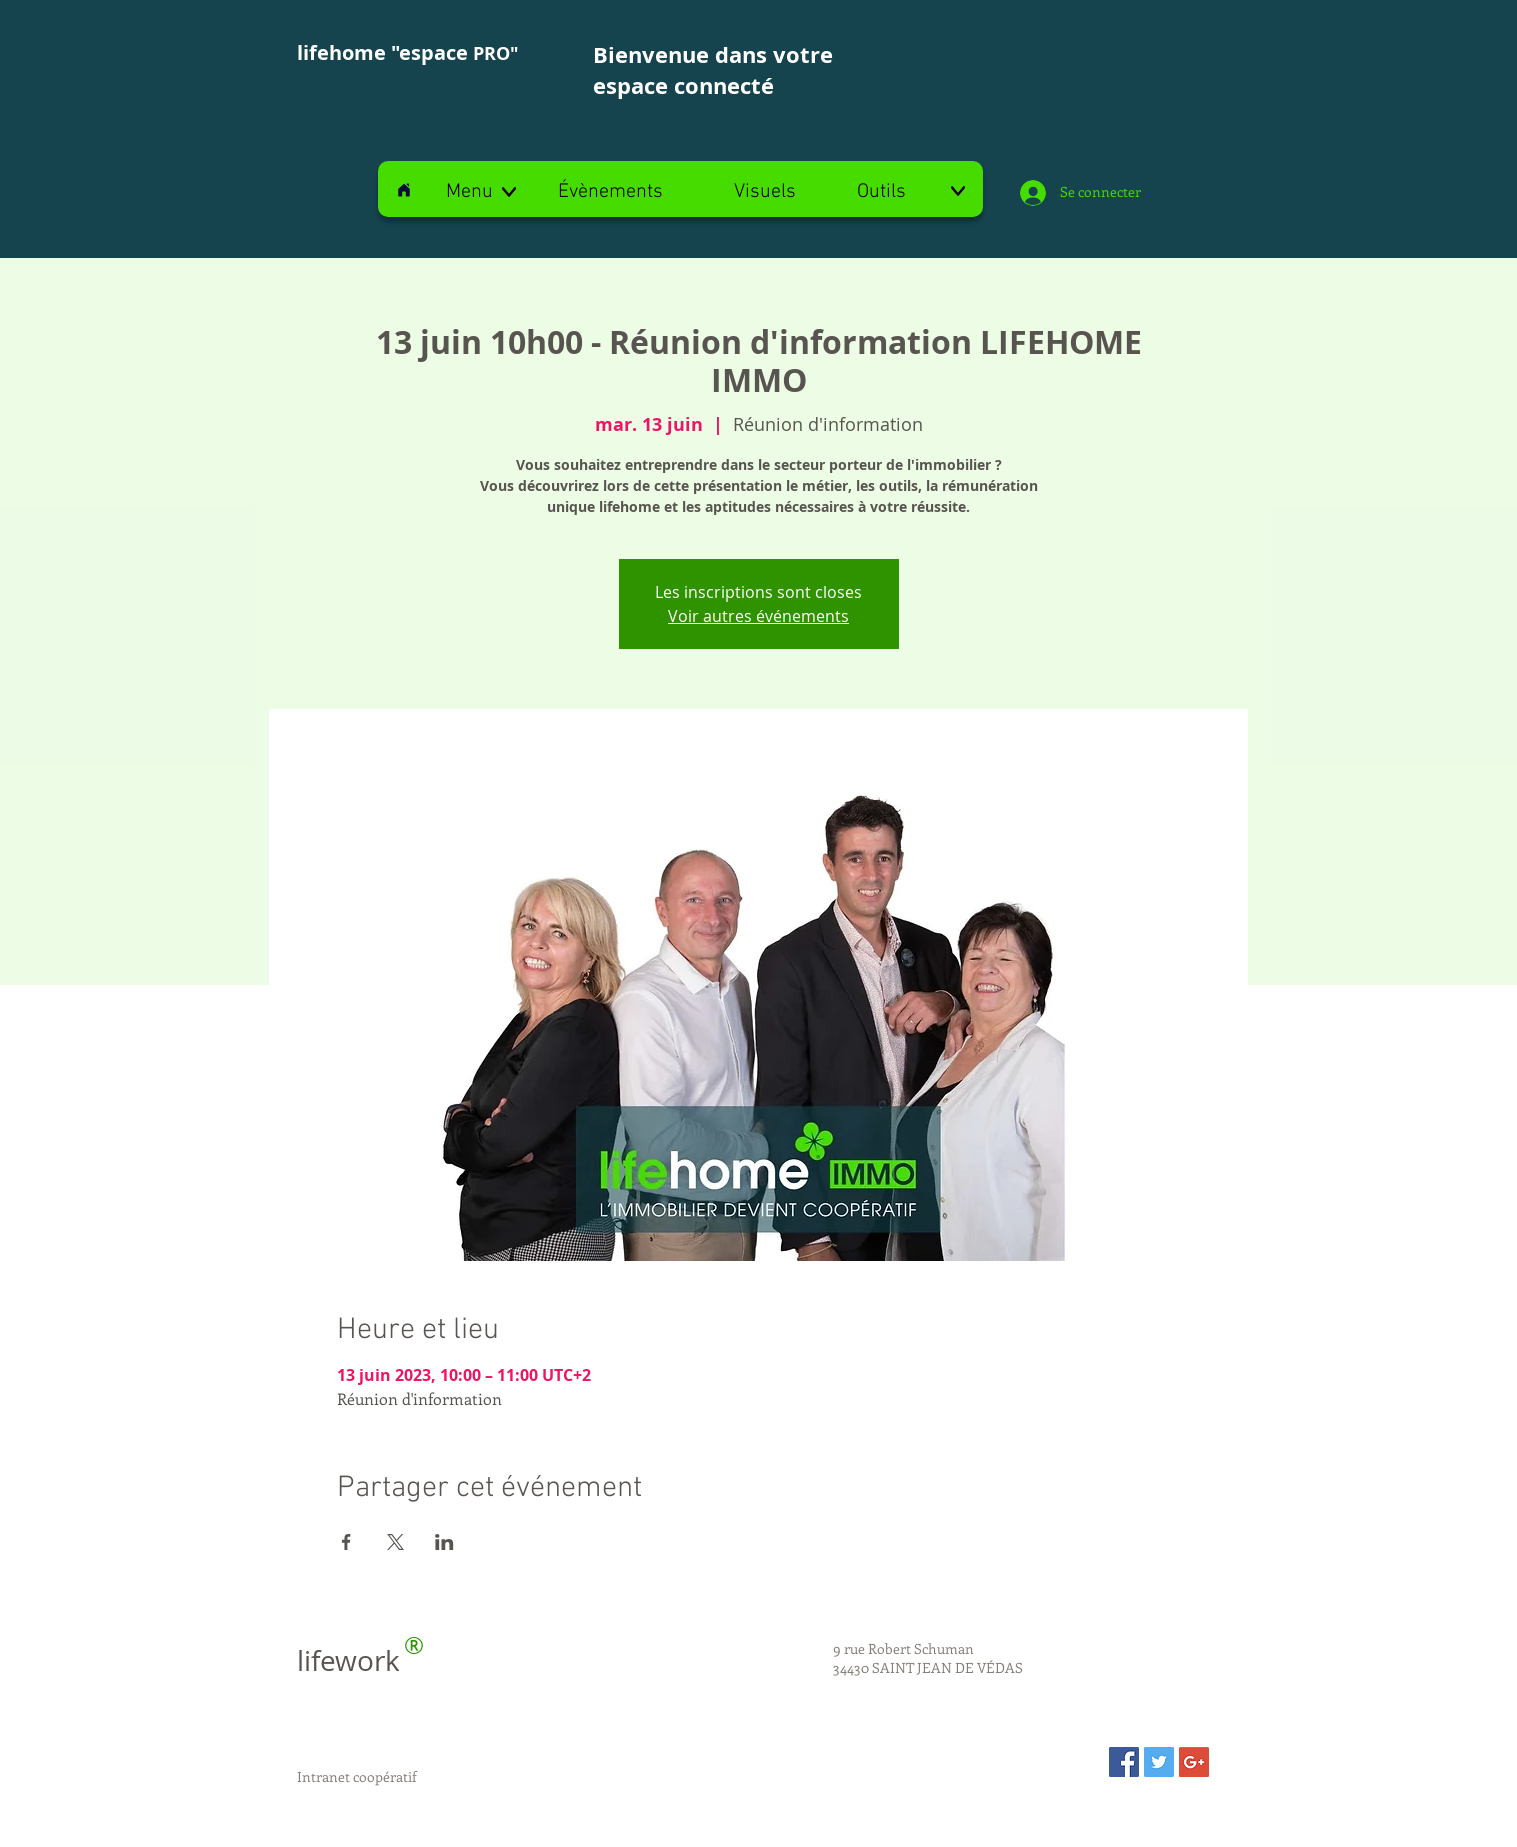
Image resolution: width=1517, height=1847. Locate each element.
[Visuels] (765, 192)
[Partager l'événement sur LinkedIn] (444, 1542)
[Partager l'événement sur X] (395, 1542)
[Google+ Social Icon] (1194, 1762)
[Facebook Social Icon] (1124, 1762)
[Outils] (910, 192)
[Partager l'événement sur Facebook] (346, 1542)
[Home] (404, 189)
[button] (482, 192)
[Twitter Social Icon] (1159, 1762)
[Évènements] (611, 192)
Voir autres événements (758, 616)
